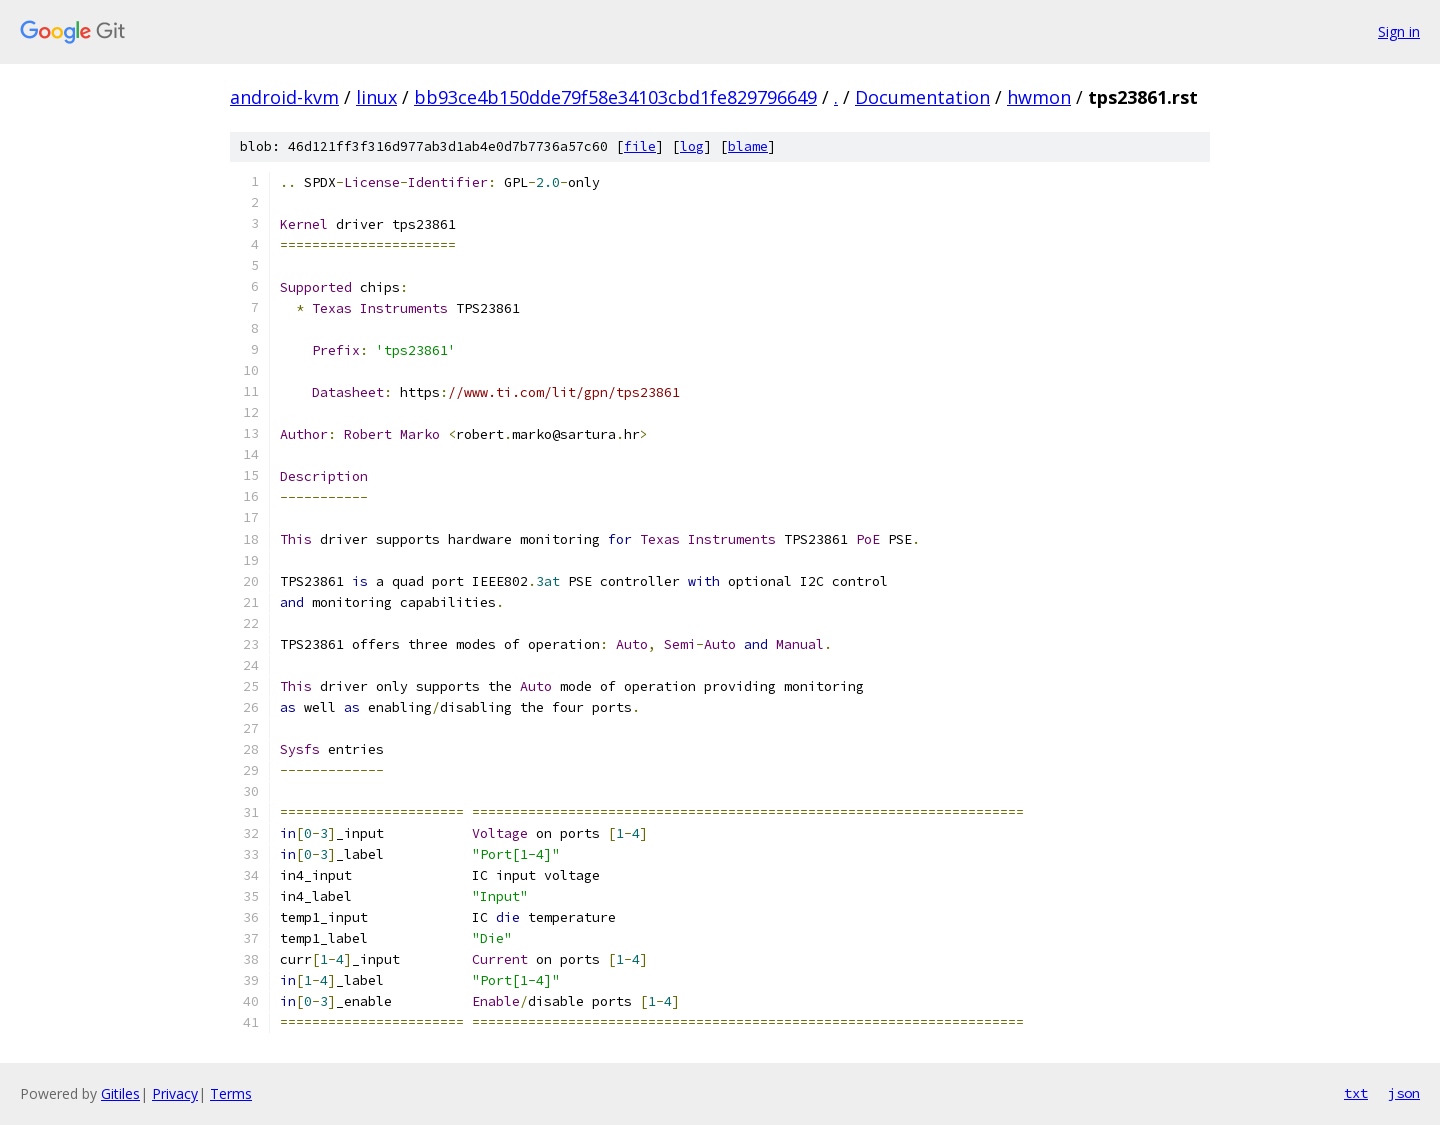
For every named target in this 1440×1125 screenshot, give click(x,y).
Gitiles (120, 1093)
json (1404, 1093)
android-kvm (284, 97)
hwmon (1039, 97)
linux (376, 97)
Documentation (922, 97)
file (640, 146)
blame (748, 146)
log (692, 146)
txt (1356, 1093)
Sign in (1399, 31)
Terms (231, 1093)
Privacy (175, 1093)
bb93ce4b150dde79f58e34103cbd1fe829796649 (615, 97)
